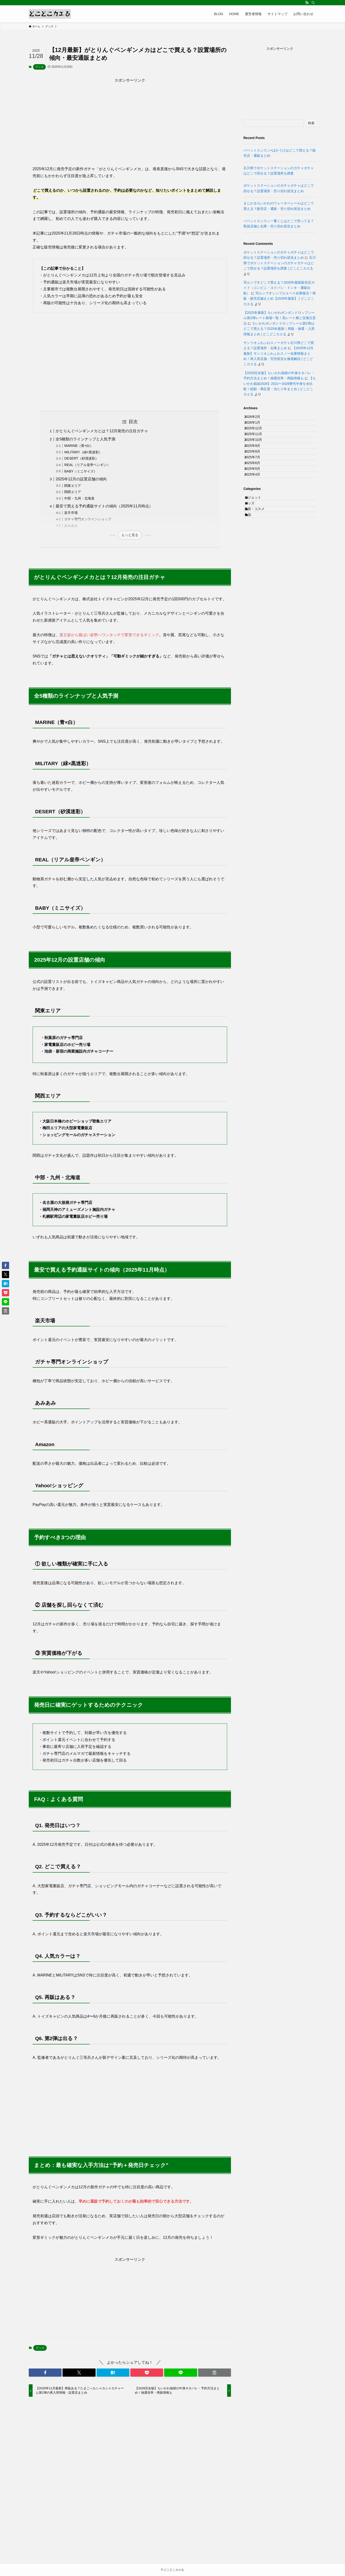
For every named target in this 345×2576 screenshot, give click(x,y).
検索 (311, 123)
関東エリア (72, 486)
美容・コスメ (259, 565)
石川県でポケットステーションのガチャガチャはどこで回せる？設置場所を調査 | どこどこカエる (279, 263)
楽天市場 (71, 513)
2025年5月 (256, 508)
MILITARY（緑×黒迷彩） (83, 452)
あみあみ (71, 526)
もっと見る (129, 535)
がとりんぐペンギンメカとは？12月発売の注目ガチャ (102, 431)
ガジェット (257, 545)
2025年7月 (256, 488)
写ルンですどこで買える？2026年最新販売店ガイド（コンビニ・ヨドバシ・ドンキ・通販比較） (279, 288)
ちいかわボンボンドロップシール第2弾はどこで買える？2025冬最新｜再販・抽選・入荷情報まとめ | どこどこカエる (279, 328)
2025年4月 (256, 518)
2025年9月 (256, 469)
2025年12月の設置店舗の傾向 (81, 479)
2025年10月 (257, 458)
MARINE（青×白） (78, 446)
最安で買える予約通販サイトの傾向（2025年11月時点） (104, 506)
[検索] (313, 2)
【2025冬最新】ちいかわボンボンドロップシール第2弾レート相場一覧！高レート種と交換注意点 (279, 318)
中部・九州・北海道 (79, 498)
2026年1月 (256, 429)
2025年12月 (257, 439)
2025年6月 (256, 498)
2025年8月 (256, 478)
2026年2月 (256, 419)
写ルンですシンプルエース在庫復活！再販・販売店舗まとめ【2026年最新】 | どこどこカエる (279, 298)
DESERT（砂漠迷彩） (81, 458)
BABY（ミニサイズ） (80, 471)
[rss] (307, 2)
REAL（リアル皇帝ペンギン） (87, 465)
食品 (252, 575)
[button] (45, 2372)
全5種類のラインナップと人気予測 (85, 439)
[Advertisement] (130, 116)
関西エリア (72, 492)
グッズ (39, 66)
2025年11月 (257, 449)
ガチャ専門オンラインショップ (87, 519)
